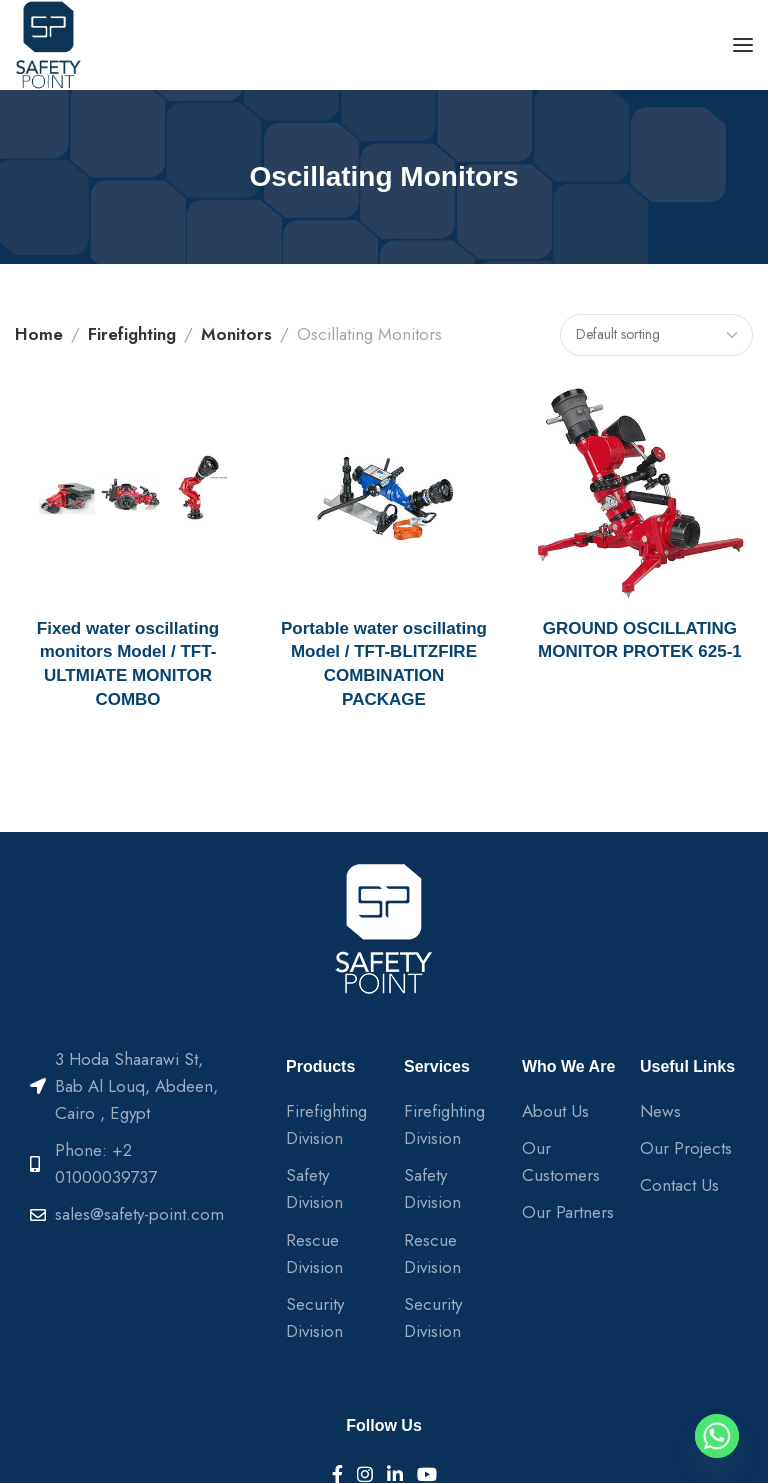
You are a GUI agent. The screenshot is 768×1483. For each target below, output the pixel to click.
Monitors (236, 334)
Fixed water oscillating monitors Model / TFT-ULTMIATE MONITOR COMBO (128, 664)
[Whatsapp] (717, 1436)
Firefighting (132, 334)
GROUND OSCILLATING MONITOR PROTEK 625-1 (640, 640)
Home (39, 334)
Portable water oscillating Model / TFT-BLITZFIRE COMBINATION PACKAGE (384, 664)
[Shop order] (656, 335)
